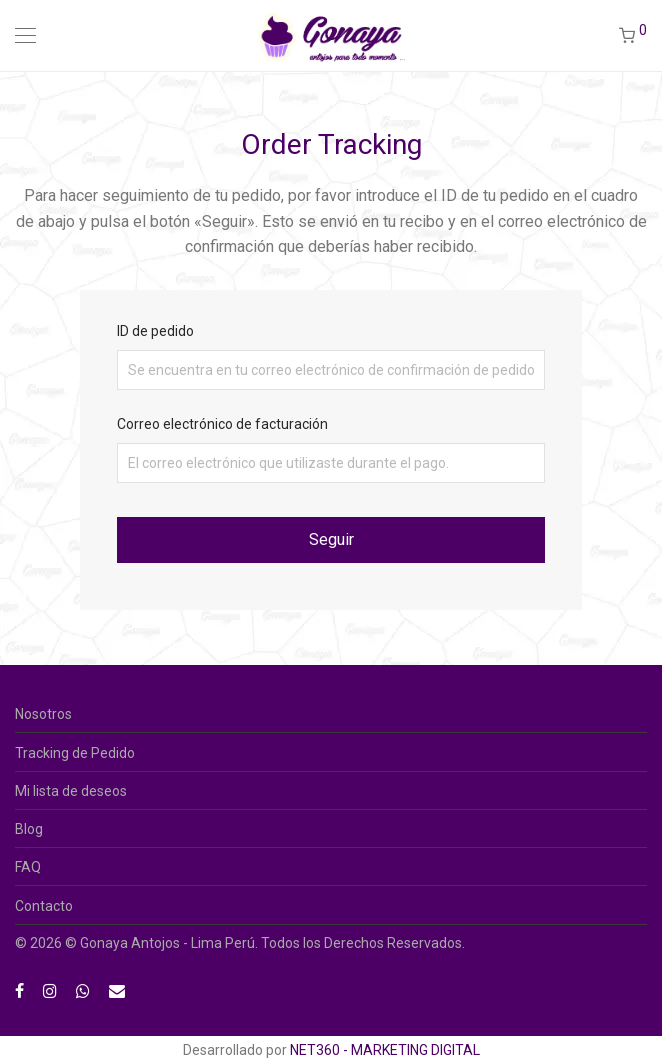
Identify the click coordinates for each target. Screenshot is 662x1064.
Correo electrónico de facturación (222, 424)
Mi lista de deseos (71, 791)
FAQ (28, 867)
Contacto (44, 906)
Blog (29, 829)
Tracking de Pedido (75, 753)
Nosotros (43, 714)
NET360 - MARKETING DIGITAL (385, 1050)
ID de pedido (155, 331)
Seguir (331, 539)
